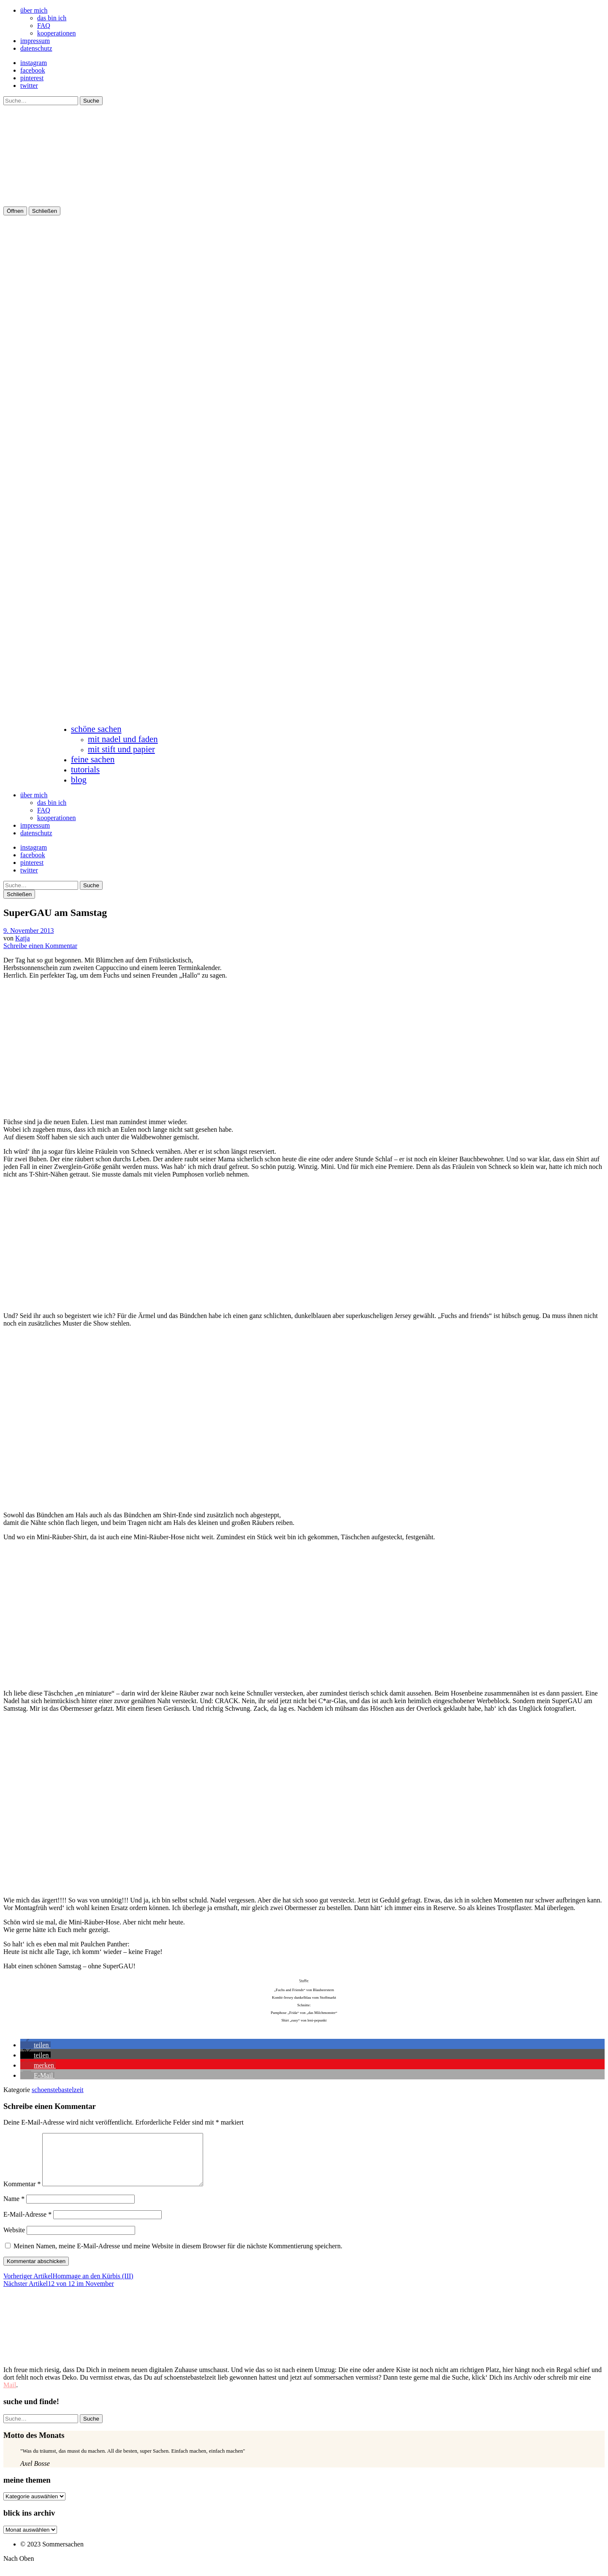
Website (14, 2240)
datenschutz (36, 48)
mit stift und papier (121, 749)
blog (79, 779)
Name (13, 2208)
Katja (22, 938)
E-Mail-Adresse (27, 2224)
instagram (33, 62)
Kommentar (22, 2194)
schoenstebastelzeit (58, 2089)
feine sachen (92, 759)
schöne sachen (96, 729)
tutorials (85, 769)
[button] (35, 2045)
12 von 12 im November (58, 2293)
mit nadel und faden (123, 739)
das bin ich (51, 18)
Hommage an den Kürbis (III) (68, 2286)
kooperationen (56, 33)
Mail (9, 2395)
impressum (35, 40)
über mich (33, 10)
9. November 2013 (28, 930)
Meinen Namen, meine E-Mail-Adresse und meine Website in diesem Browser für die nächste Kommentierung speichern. (178, 2256)
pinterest (31, 78)
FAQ (43, 25)
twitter (29, 85)
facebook (32, 70)
